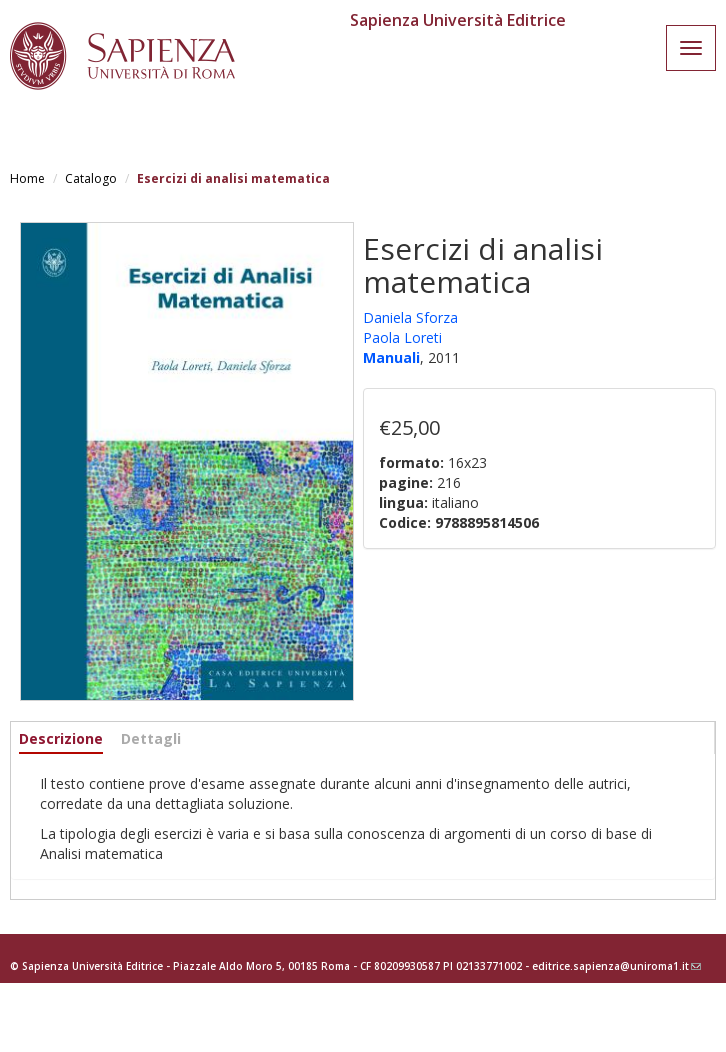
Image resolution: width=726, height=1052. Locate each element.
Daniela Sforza (410, 317)
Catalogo (91, 178)
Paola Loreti (402, 337)
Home (27, 178)
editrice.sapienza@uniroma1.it (616, 966)
